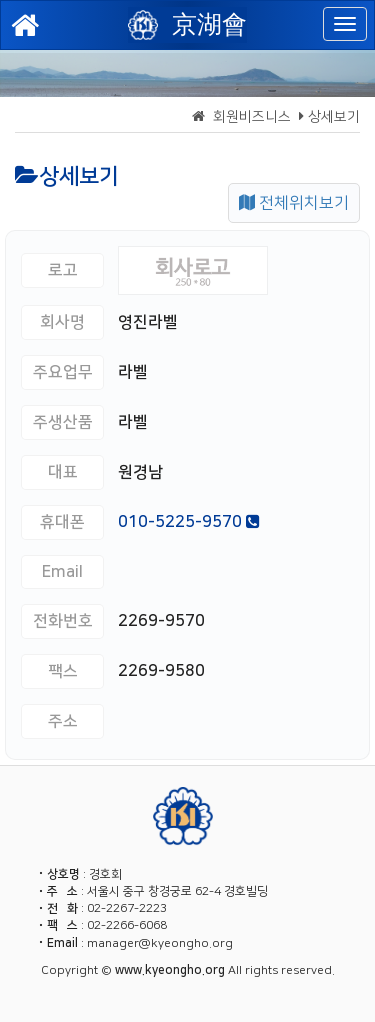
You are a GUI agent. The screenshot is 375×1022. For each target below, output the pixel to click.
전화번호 (63, 621)
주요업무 (63, 372)
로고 (63, 270)
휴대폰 (62, 522)
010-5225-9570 (189, 522)
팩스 (63, 671)
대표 (63, 472)
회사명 (62, 322)
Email (62, 572)
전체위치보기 (294, 203)
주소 (63, 721)
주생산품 (63, 422)
